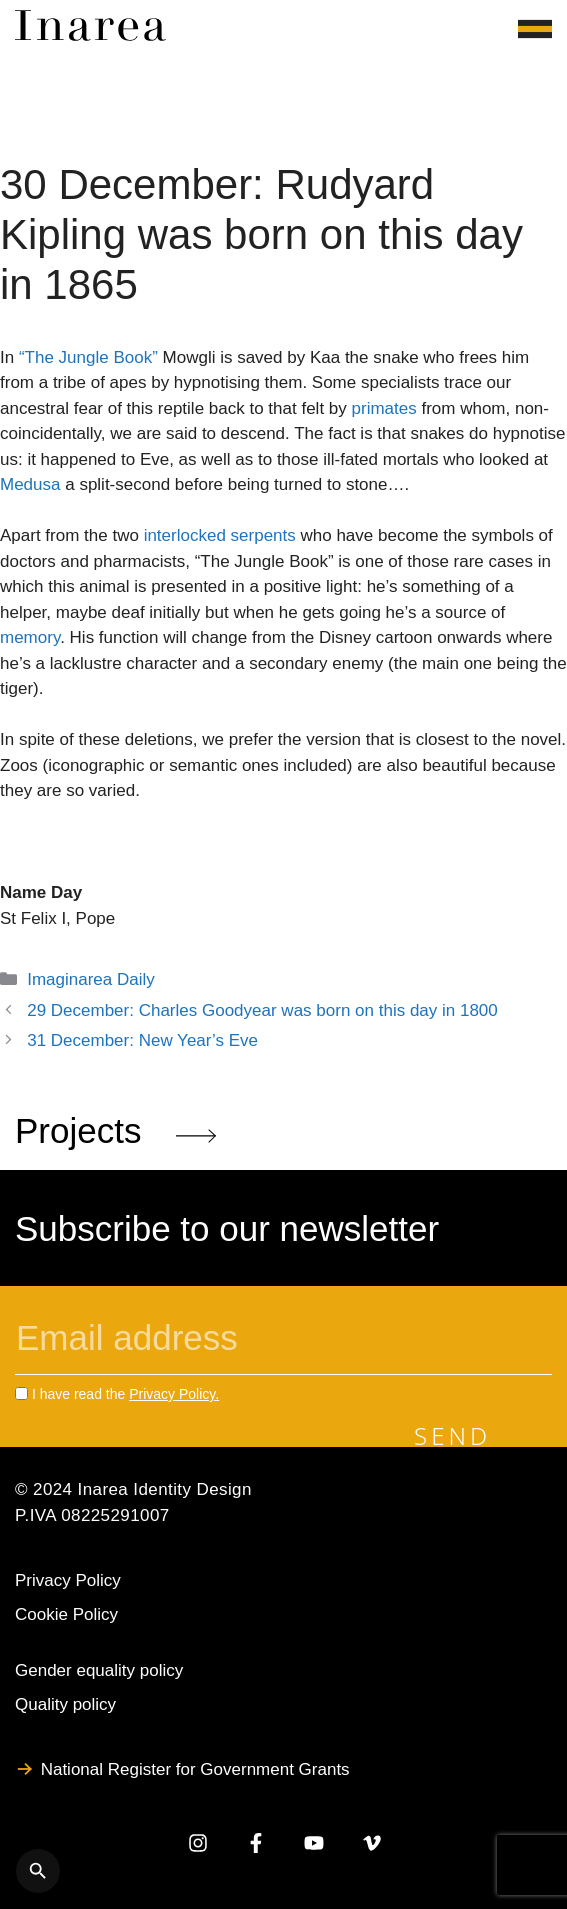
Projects (115, 1130)
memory (30, 637)
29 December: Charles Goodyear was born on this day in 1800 (262, 1010)
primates (384, 408)
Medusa (30, 484)
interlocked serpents (220, 535)
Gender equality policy (99, 1670)
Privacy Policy (68, 1580)
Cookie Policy (66, 1614)
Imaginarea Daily (91, 979)
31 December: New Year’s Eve (142, 1040)
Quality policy (65, 1704)
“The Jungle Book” (88, 357)
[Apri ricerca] (38, 1871)
